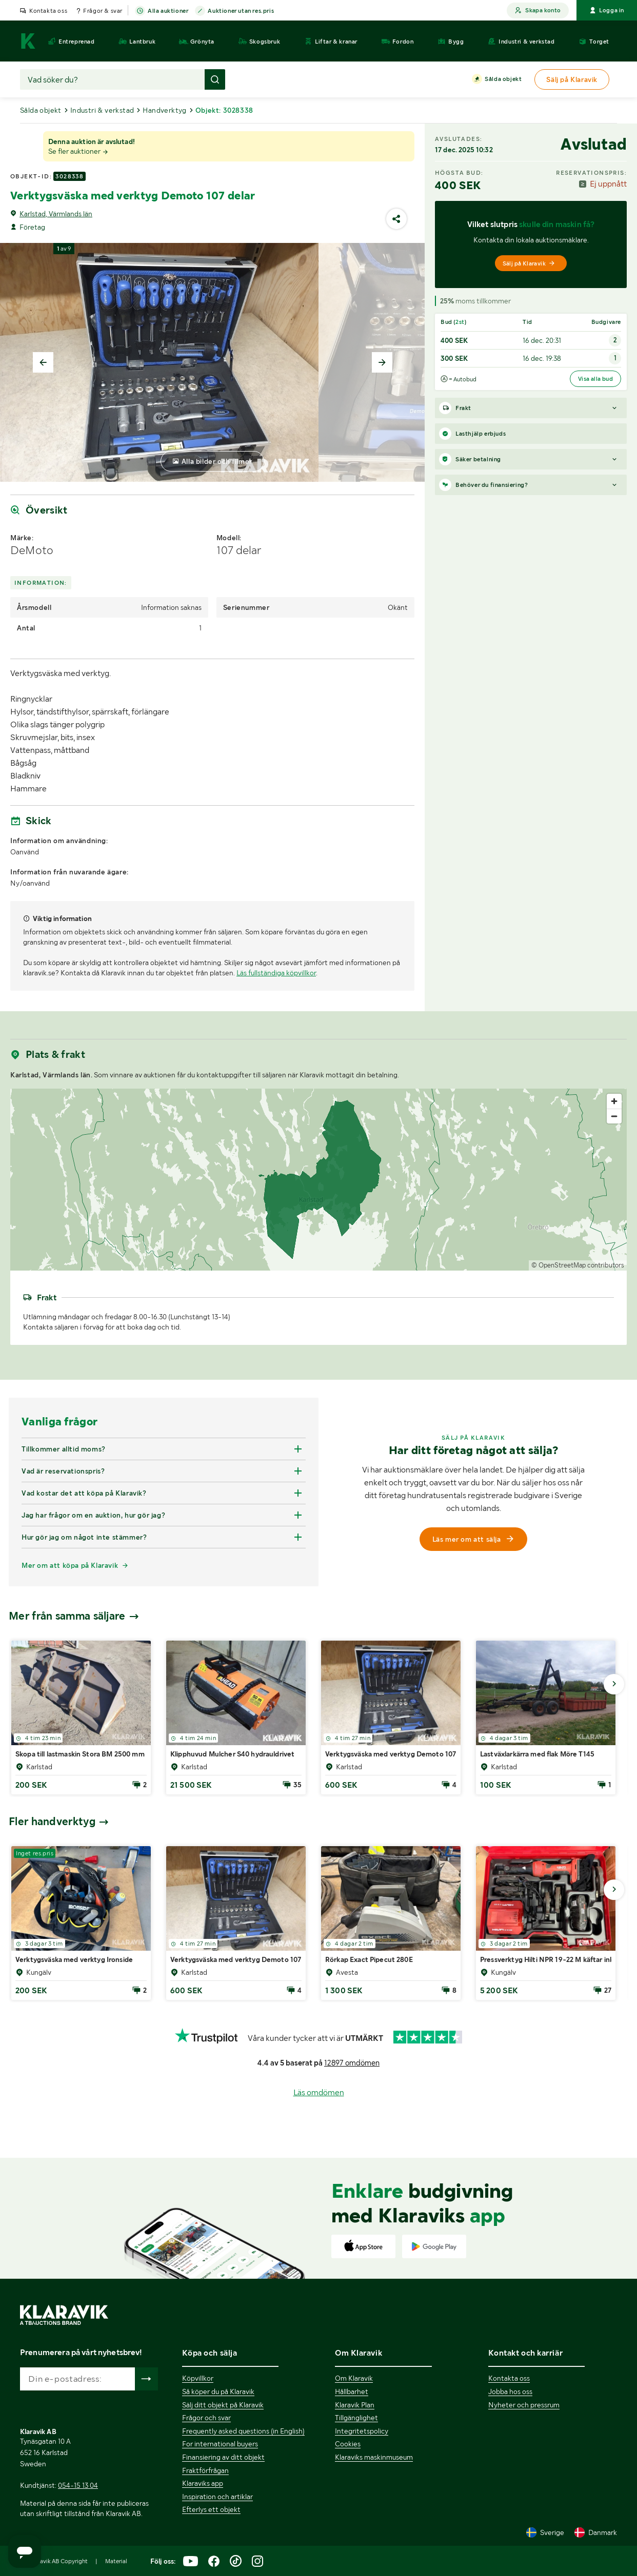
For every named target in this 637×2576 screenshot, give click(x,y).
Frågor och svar (206, 2418)
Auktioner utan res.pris (241, 11)
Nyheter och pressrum (524, 2405)
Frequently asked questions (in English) (243, 2431)
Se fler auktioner (78, 151)
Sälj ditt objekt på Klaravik (223, 2405)
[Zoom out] (614, 1116)
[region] (318, 1180)
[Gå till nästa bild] (614, 1684)
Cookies (348, 2444)
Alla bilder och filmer (217, 461)
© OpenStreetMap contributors (577, 1265)
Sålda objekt (503, 79)
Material (116, 2561)
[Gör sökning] (215, 79)
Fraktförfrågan (205, 2470)
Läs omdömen (318, 2092)
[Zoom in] (614, 1101)
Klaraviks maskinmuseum (374, 2457)
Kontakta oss (48, 10)
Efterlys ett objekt (211, 2509)
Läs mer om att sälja (473, 1539)
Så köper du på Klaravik (218, 2391)
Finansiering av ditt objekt (223, 2457)
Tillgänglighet (356, 2418)
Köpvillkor (197, 2378)
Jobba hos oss (510, 2391)
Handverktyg (164, 110)
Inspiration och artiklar (217, 2496)
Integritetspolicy (361, 2431)
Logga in (606, 10)
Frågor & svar (103, 10)
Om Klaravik (354, 2378)
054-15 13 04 (78, 2485)
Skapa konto (537, 10)
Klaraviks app (202, 2483)
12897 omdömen (352, 2063)
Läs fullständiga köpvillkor (276, 973)
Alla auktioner (168, 11)
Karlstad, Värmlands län (55, 214)
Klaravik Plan (354, 2405)
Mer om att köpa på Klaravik (70, 1565)
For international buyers (220, 2444)
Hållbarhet (351, 2391)
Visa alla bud (595, 378)
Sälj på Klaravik (529, 263)
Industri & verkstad (102, 110)
